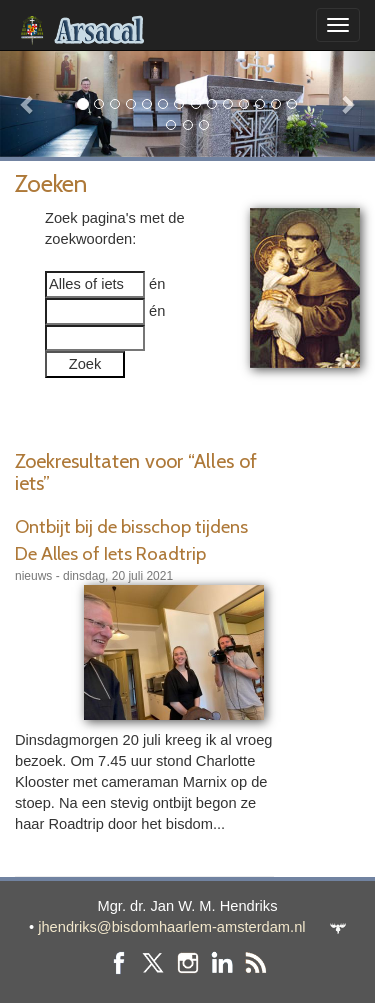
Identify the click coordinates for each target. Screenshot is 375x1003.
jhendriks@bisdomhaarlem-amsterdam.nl (171, 927)
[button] (28, 103)
